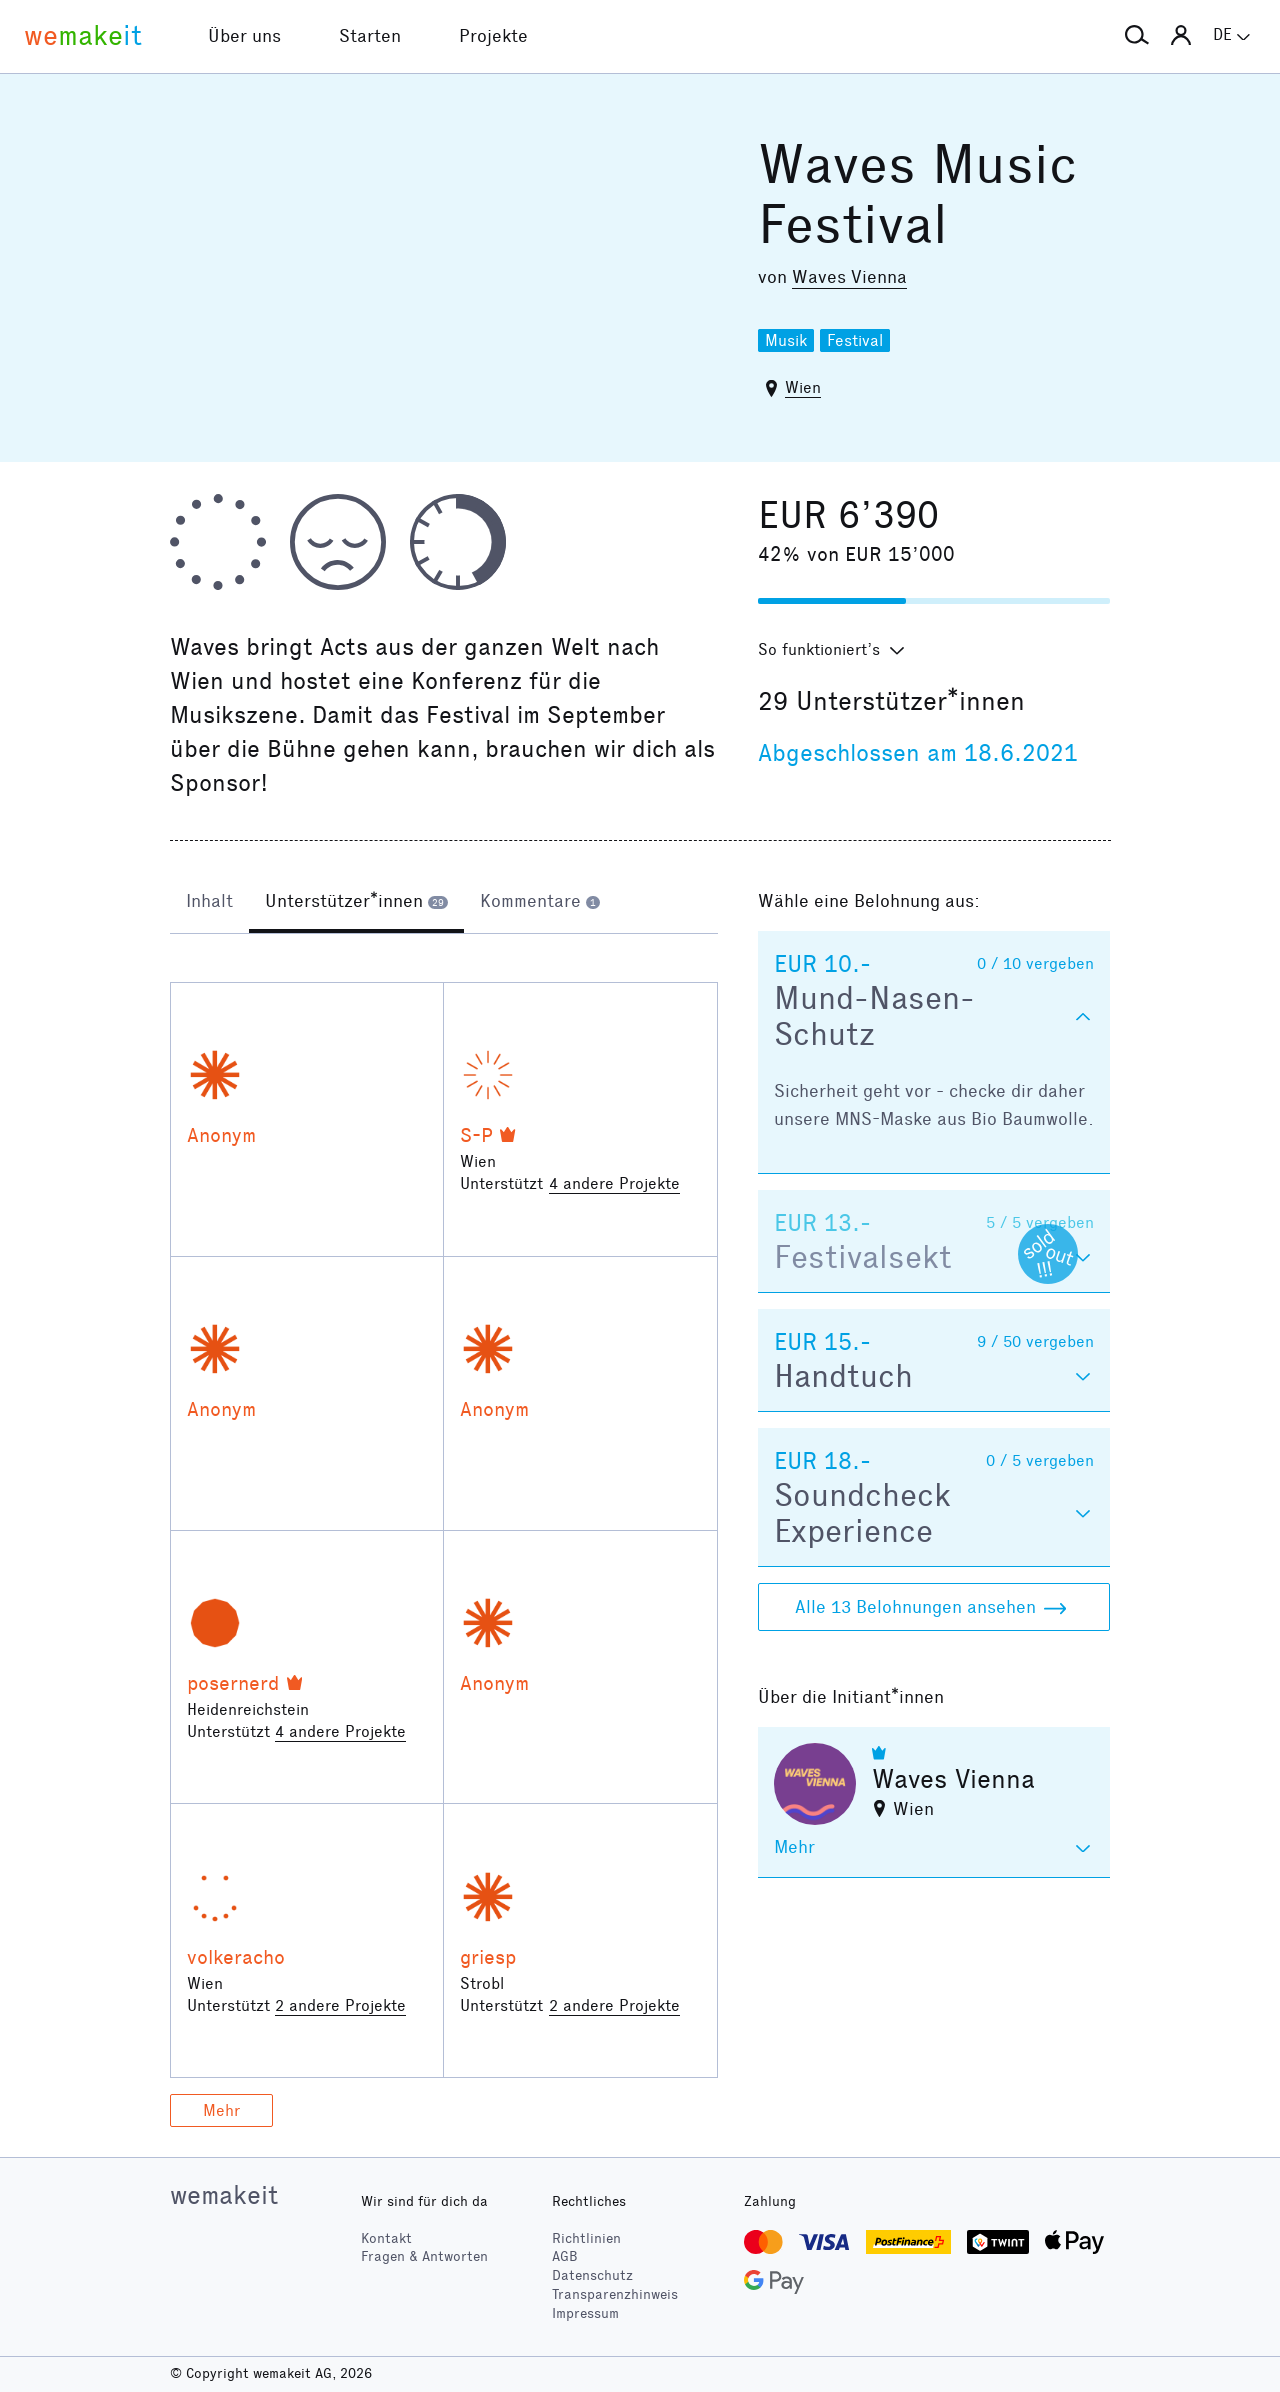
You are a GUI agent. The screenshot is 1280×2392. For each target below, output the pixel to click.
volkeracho (236, 1957)
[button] (1137, 36)
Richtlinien (586, 2238)
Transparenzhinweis (615, 2294)
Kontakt (386, 2238)
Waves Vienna (849, 277)
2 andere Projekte (340, 2005)
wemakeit (224, 2195)
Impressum (585, 2313)
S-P (476, 1135)
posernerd (233, 1683)
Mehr (221, 2110)
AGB (565, 2256)
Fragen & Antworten (424, 2256)
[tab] (209, 903)
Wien (803, 387)
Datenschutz (592, 2275)
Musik (786, 340)
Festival (855, 340)
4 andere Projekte (614, 1183)
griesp (488, 1957)
